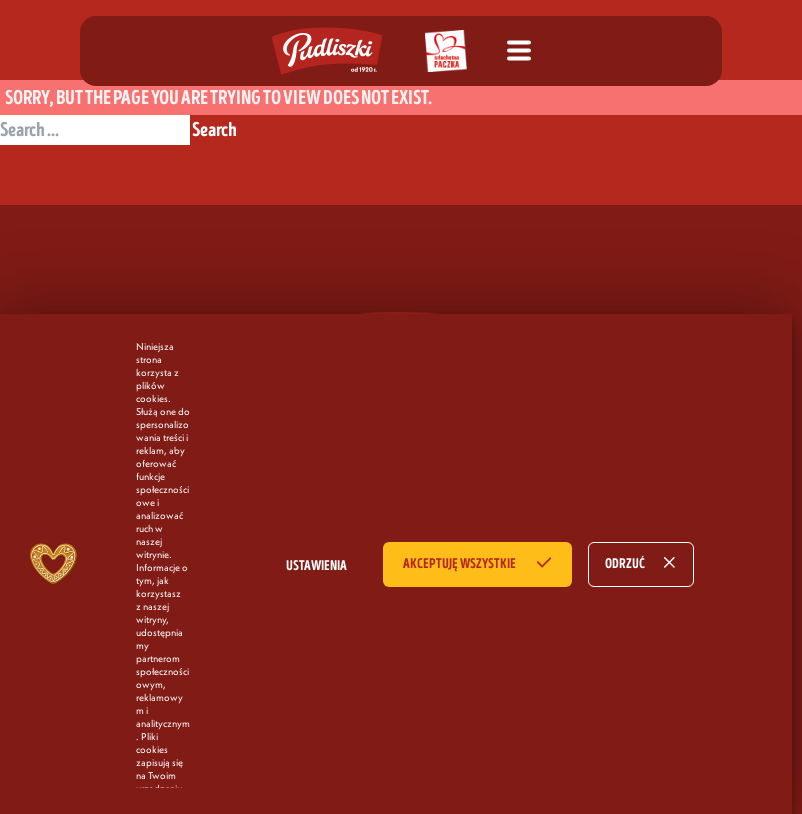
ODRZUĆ (625, 564)
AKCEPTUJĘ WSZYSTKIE (459, 564)
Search (214, 130)
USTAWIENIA (316, 566)
